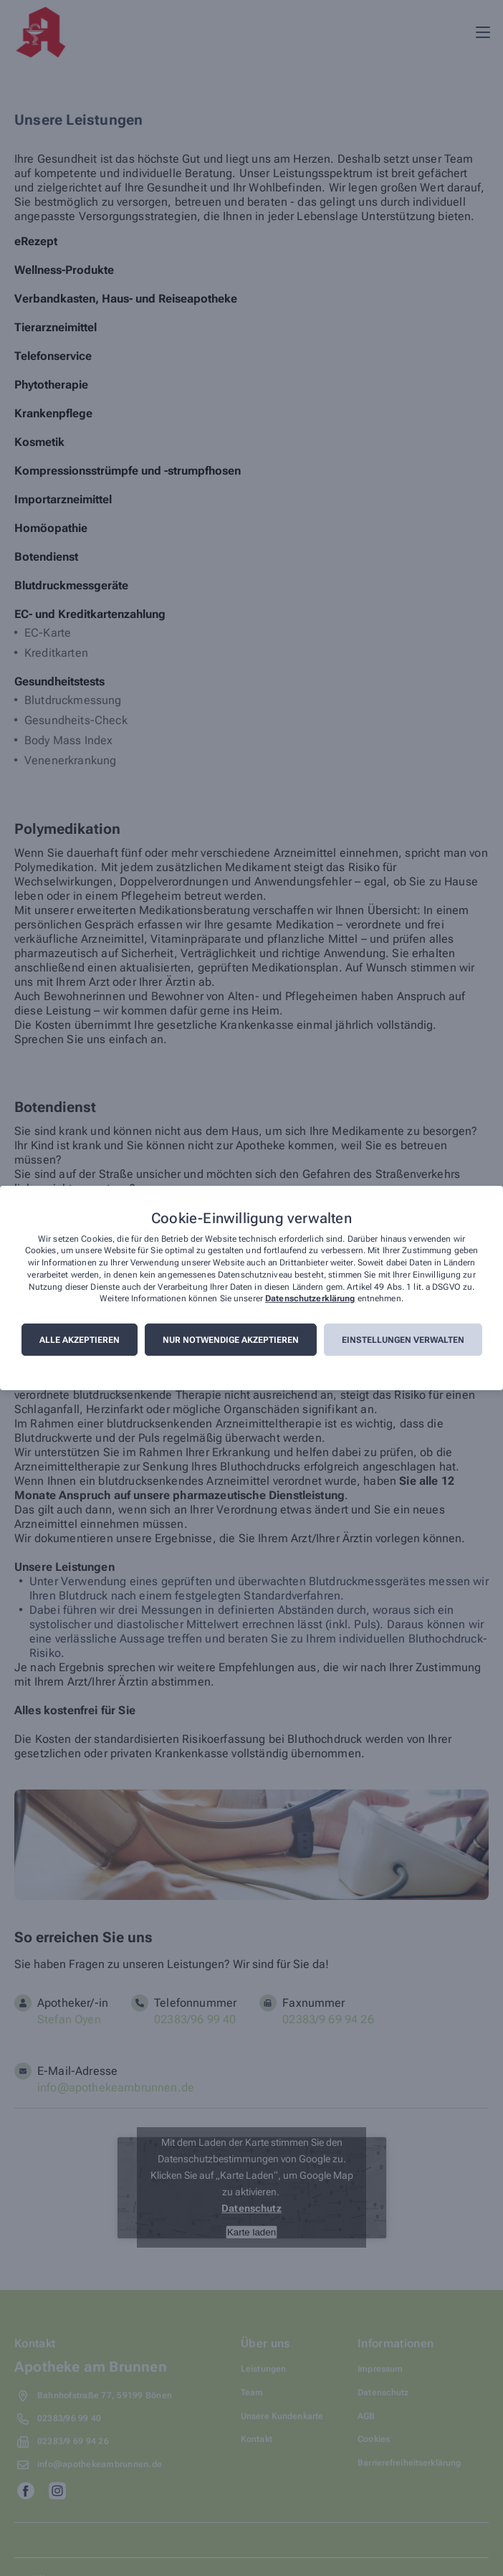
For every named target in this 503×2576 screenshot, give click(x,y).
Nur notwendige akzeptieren (231, 1340)
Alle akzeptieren (79, 1340)
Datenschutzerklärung (310, 1299)
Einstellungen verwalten (403, 1340)
